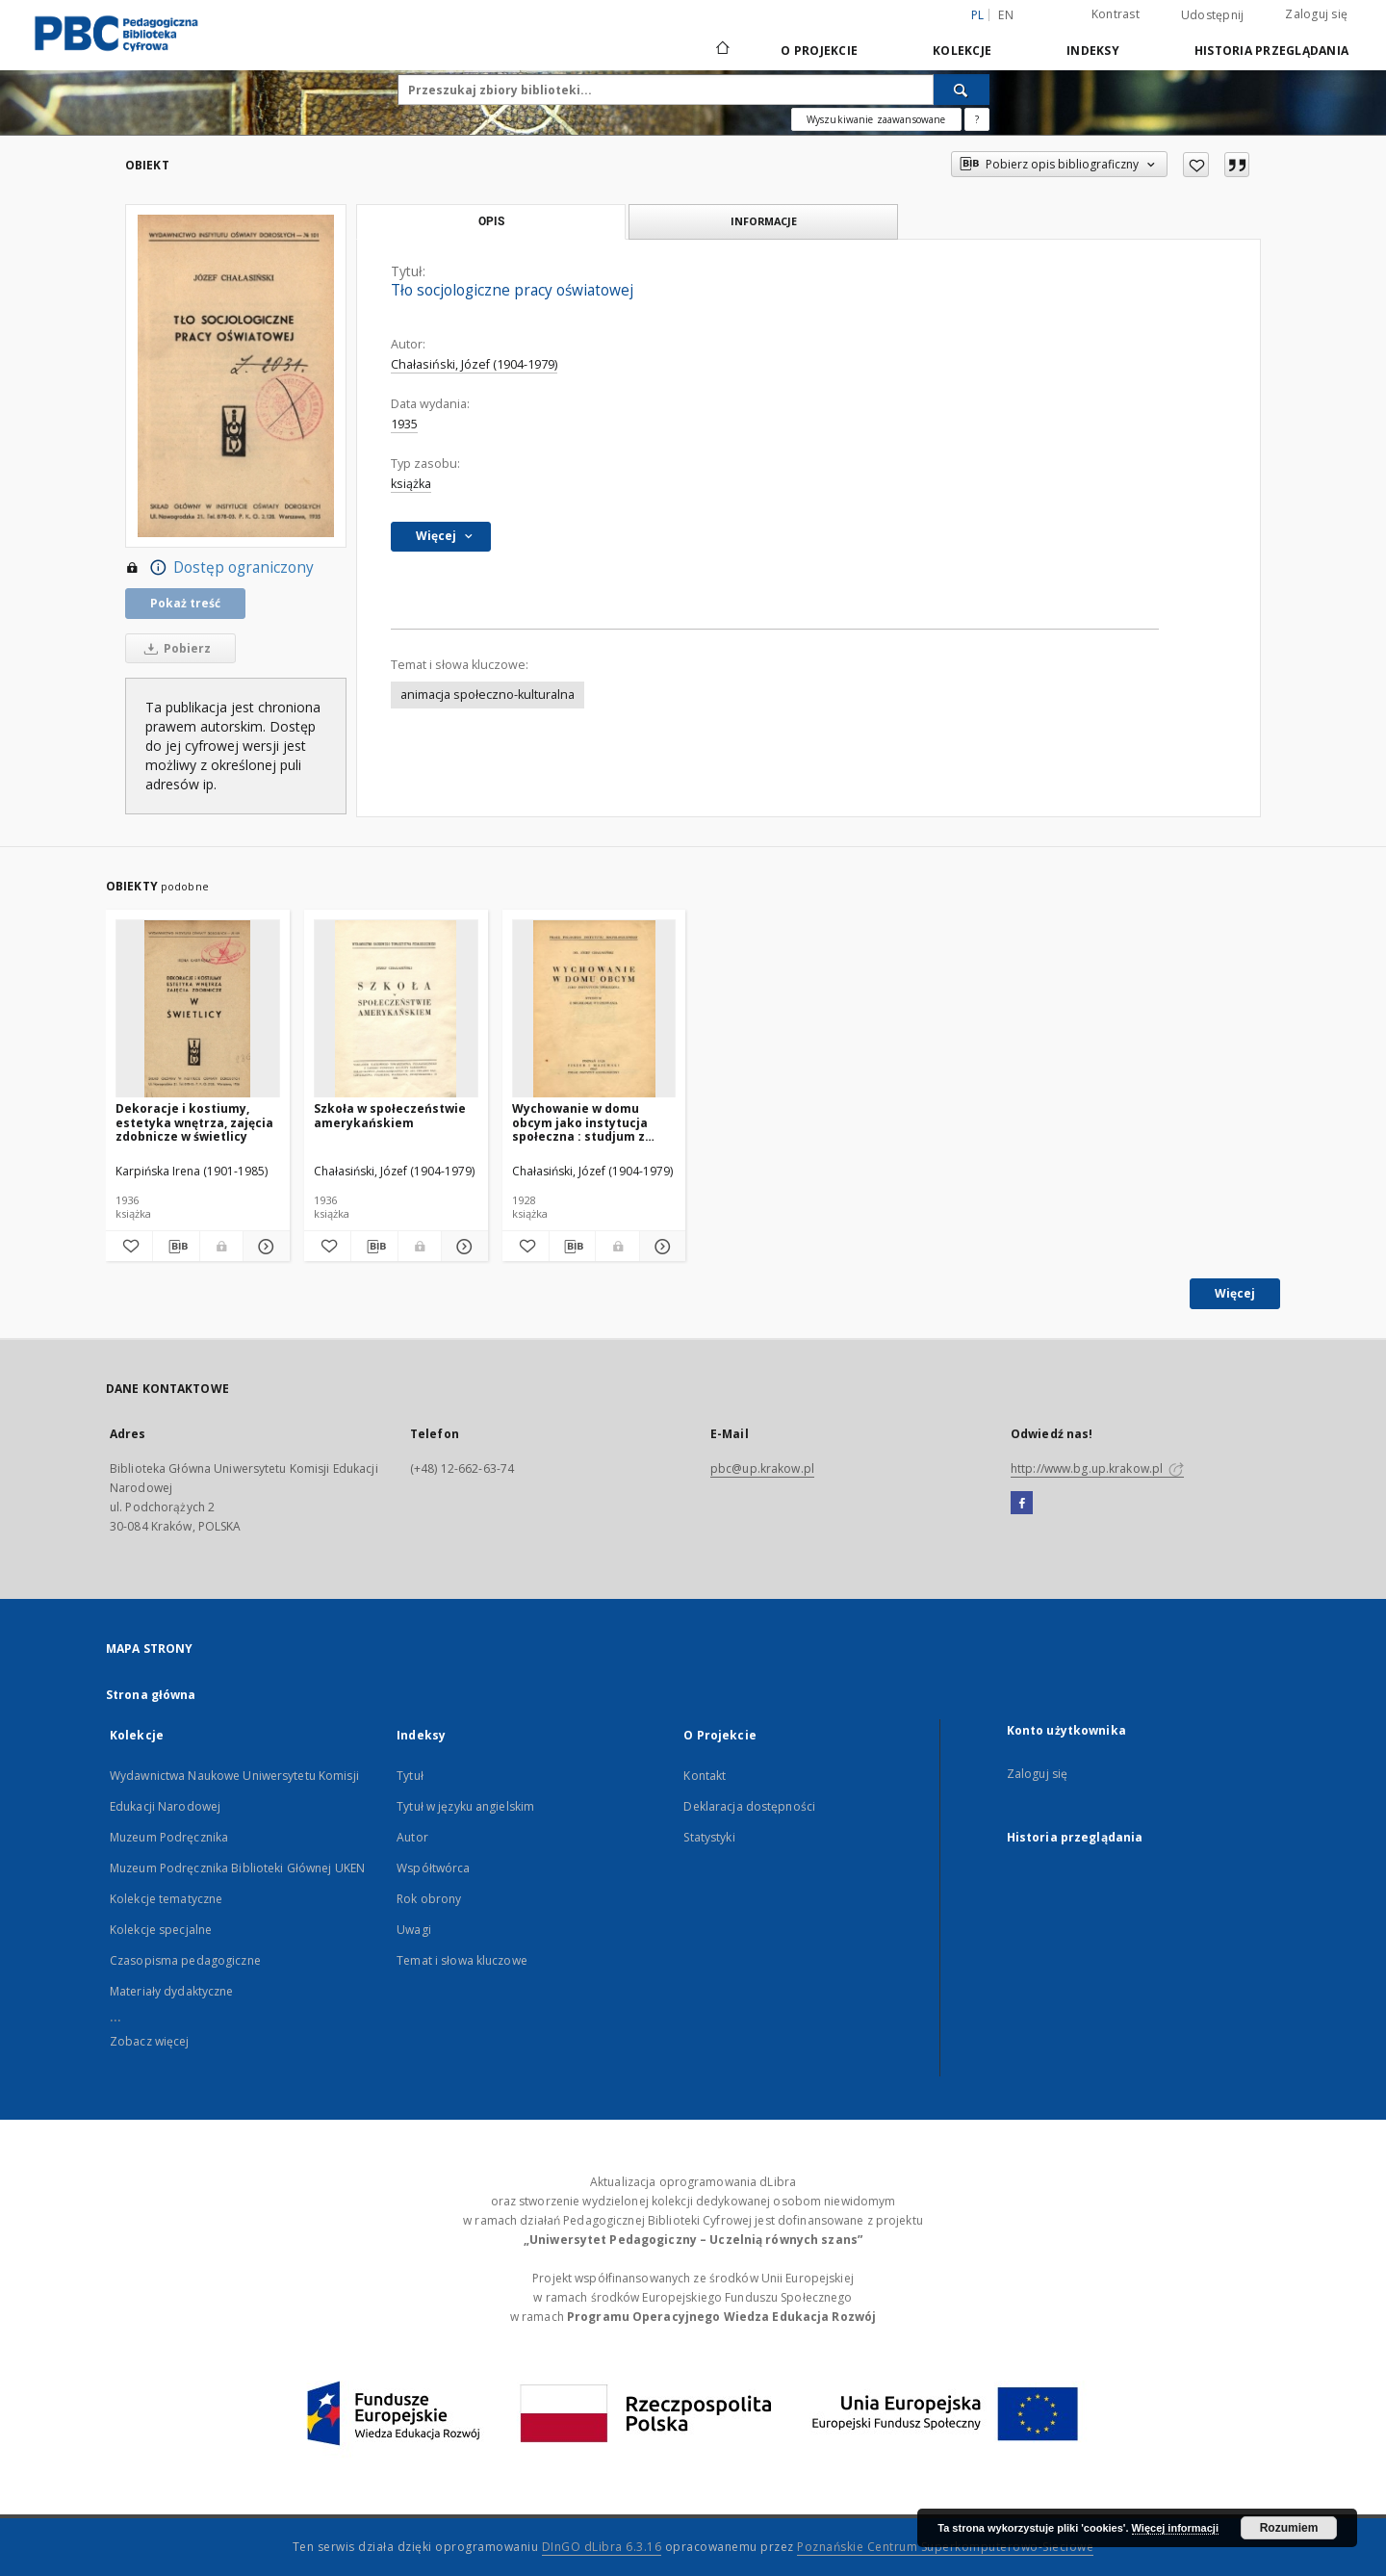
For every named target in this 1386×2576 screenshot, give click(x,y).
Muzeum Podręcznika (169, 1837)
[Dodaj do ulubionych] (1196, 164)
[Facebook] (1022, 1503)
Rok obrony (429, 1899)
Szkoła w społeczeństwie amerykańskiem (390, 1115)
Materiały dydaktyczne (172, 1991)
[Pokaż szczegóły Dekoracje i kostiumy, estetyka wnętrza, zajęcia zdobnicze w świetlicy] (264, 1246)
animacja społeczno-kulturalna (487, 694)
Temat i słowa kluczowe (462, 1960)
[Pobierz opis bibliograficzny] (176, 1246)
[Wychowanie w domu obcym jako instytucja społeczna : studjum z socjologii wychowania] (594, 1009)
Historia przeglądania (1271, 50)
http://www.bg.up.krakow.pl (1097, 1468)
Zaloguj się (1316, 14)
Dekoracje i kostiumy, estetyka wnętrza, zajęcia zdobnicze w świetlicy (194, 1122)
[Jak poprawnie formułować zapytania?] (976, 119)
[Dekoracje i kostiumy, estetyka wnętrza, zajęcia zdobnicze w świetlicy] (197, 1009)
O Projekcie (819, 50)
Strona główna (151, 1695)
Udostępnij (1213, 15)
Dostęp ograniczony (219, 568)
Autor (412, 1837)
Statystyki (708, 1837)
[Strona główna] (721, 50)
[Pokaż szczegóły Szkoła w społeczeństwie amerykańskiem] (462, 1246)
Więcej (1235, 1293)
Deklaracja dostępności (749, 1806)
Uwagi (414, 1929)
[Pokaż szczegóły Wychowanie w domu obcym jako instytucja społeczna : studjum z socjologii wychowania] (660, 1246)
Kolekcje (962, 50)
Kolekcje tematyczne (166, 1899)
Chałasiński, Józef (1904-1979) (474, 364)
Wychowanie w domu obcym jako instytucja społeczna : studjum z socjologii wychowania (581, 1122)
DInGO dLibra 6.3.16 (602, 2546)
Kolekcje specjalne (161, 1929)
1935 (404, 424)
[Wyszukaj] (961, 89)
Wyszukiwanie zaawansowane (876, 119)
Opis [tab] (491, 221)
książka (411, 484)
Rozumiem (1289, 2528)
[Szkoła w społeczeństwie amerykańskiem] (396, 1009)
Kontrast (1115, 14)
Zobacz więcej (150, 2041)
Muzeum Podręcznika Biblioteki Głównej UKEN (237, 1868)
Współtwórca (433, 1868)
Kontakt (704, 1775)
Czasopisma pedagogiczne (185, 1960)
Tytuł (410, 1775)
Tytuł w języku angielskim (465, 1806)
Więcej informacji (1175, 2528)
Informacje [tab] (764, 221)
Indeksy (1092, 50)
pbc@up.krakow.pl (762, 1468)
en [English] (1006, 15)
